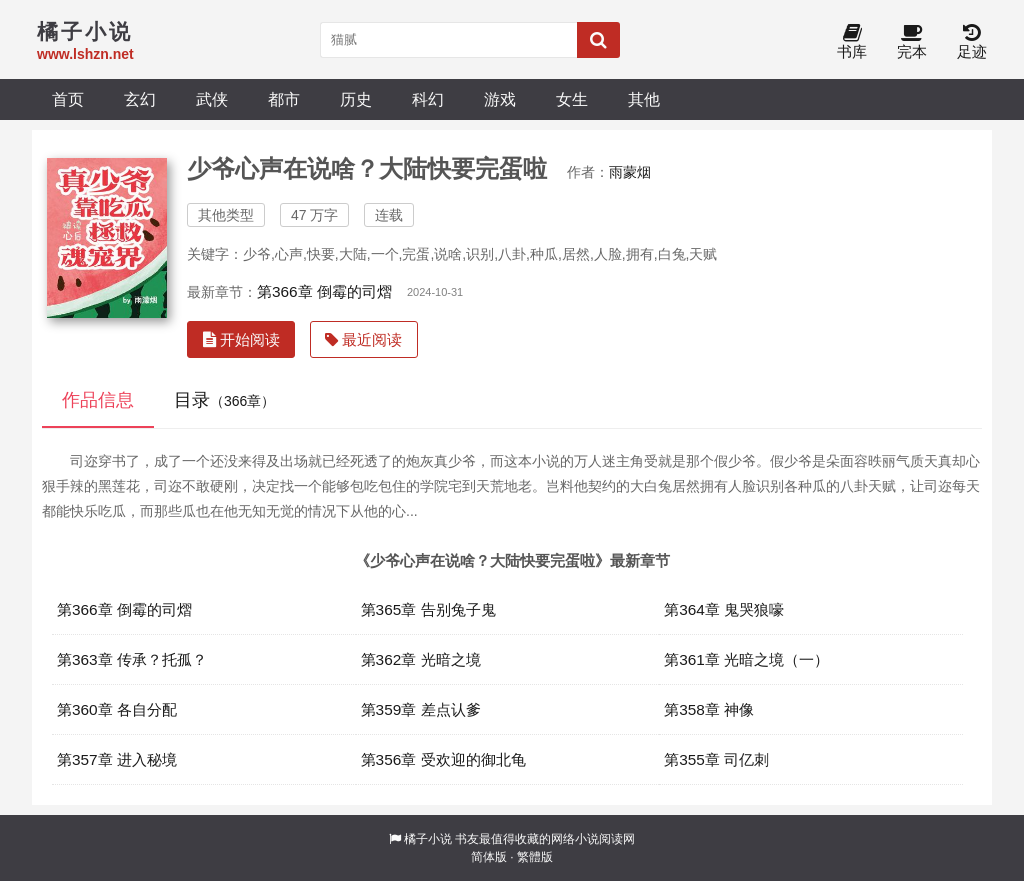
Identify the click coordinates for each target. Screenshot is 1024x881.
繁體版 (535, 857)
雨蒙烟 (630, 172)
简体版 (489, 857)
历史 (356, 99)
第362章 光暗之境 (421, 659)
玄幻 (140, 99)
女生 (572, 99)
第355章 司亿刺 (716, 759)
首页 (68, 99)
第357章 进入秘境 (117, 759)
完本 (912, 42)
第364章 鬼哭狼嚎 (724, 609)
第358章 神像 (709, 709)
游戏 (500, 99)
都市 (284, 99)
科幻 (428, 99)
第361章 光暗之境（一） (746, 659)
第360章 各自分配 (117, 709)
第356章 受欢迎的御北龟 (443, 759)
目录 (224, 400)
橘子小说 (428, 839)
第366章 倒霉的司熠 (324, 291)
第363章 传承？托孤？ (132, 659)
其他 (644, 99)
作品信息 (98, 400)
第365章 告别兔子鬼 (428, 609)
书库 (852, 42)
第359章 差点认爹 (421, 709)
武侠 (212, 99)
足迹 (972, 42)
